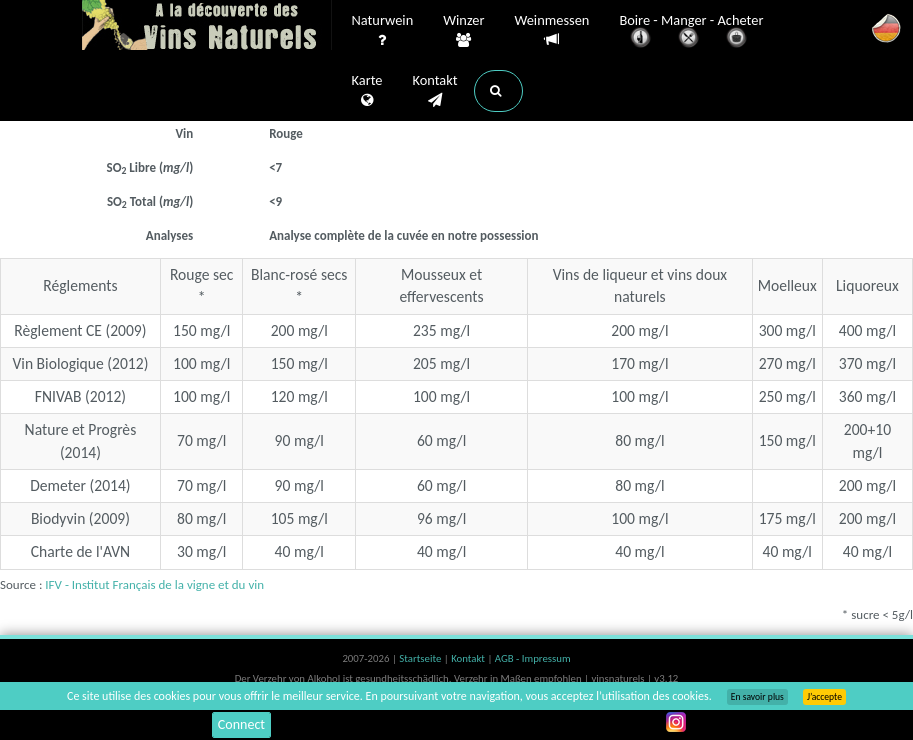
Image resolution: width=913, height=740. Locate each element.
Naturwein (383, 31)
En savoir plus (757, 697)
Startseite (421, 658)
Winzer (463, 31)
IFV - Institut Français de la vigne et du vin (154, 584)
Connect (241, 724)
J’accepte (824, 697)
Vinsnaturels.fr (207, 27)
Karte (367, 91)
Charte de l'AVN (81, 551)
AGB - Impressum (533, 658)
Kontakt (434, 91)
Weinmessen (551, 30)
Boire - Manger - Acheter (691, 32)
